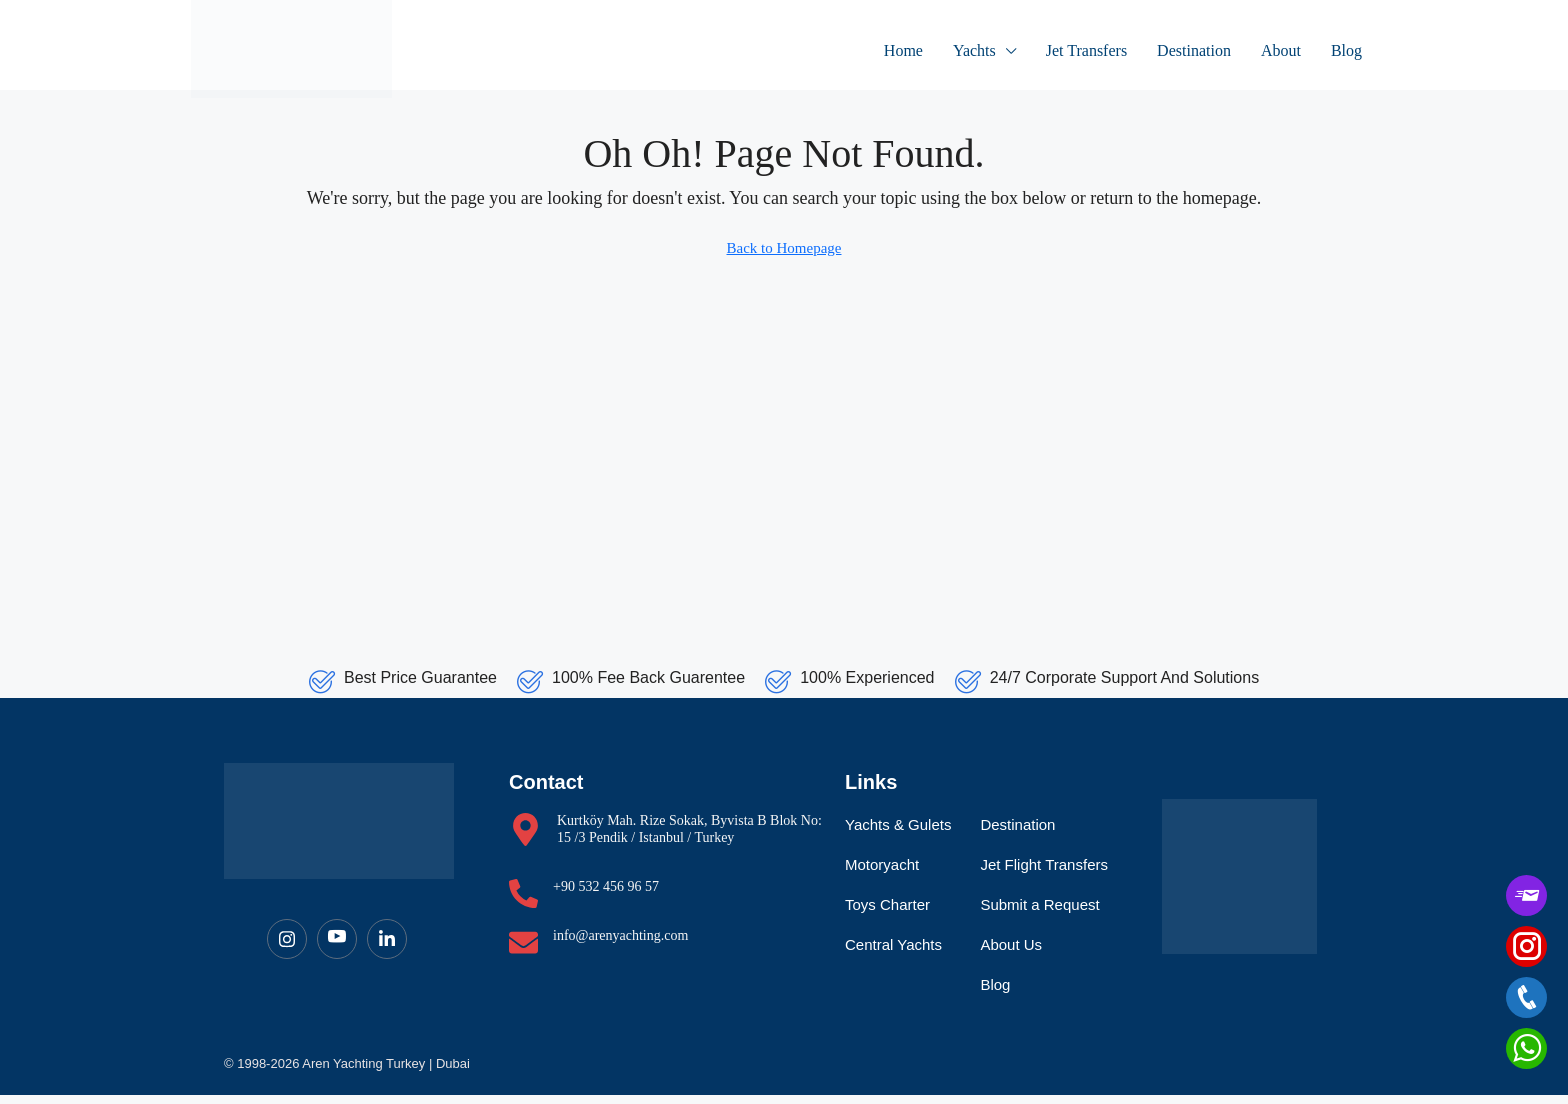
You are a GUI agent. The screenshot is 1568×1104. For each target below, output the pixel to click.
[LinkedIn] (387, 948)
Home (903, 50)
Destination (1194, 50)
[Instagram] (287, 948)
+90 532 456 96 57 (606, 895)
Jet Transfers (1086, 50)
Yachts (974, 50)
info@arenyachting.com (620, 944)
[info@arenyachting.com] (523, 951)
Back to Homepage (784, 248)
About (1281, 50)
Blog (1346, 50)
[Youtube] (337, 948)
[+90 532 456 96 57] (523, 902)
